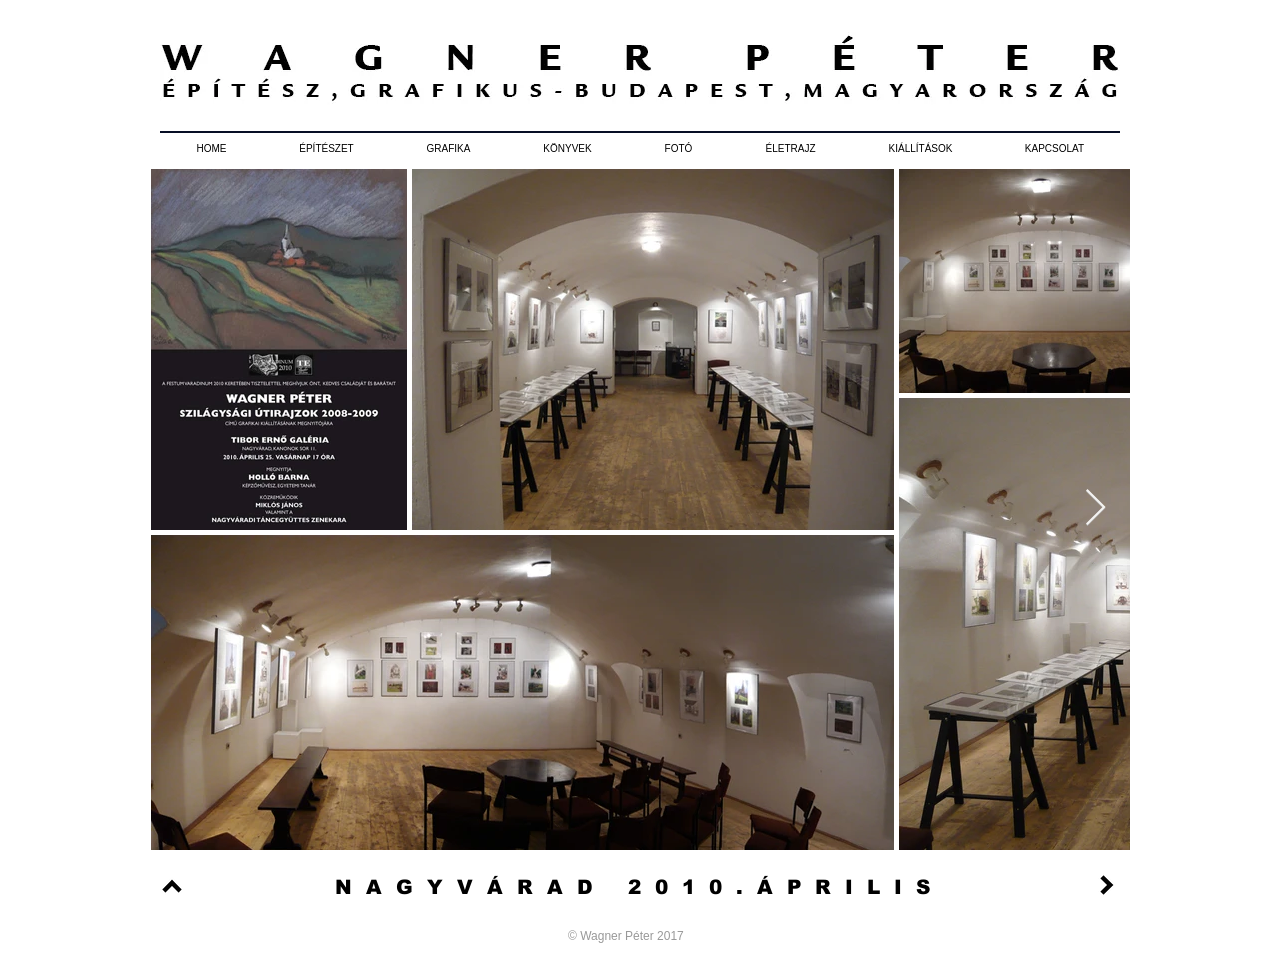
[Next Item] (1095, 508)
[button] (326, 149)
